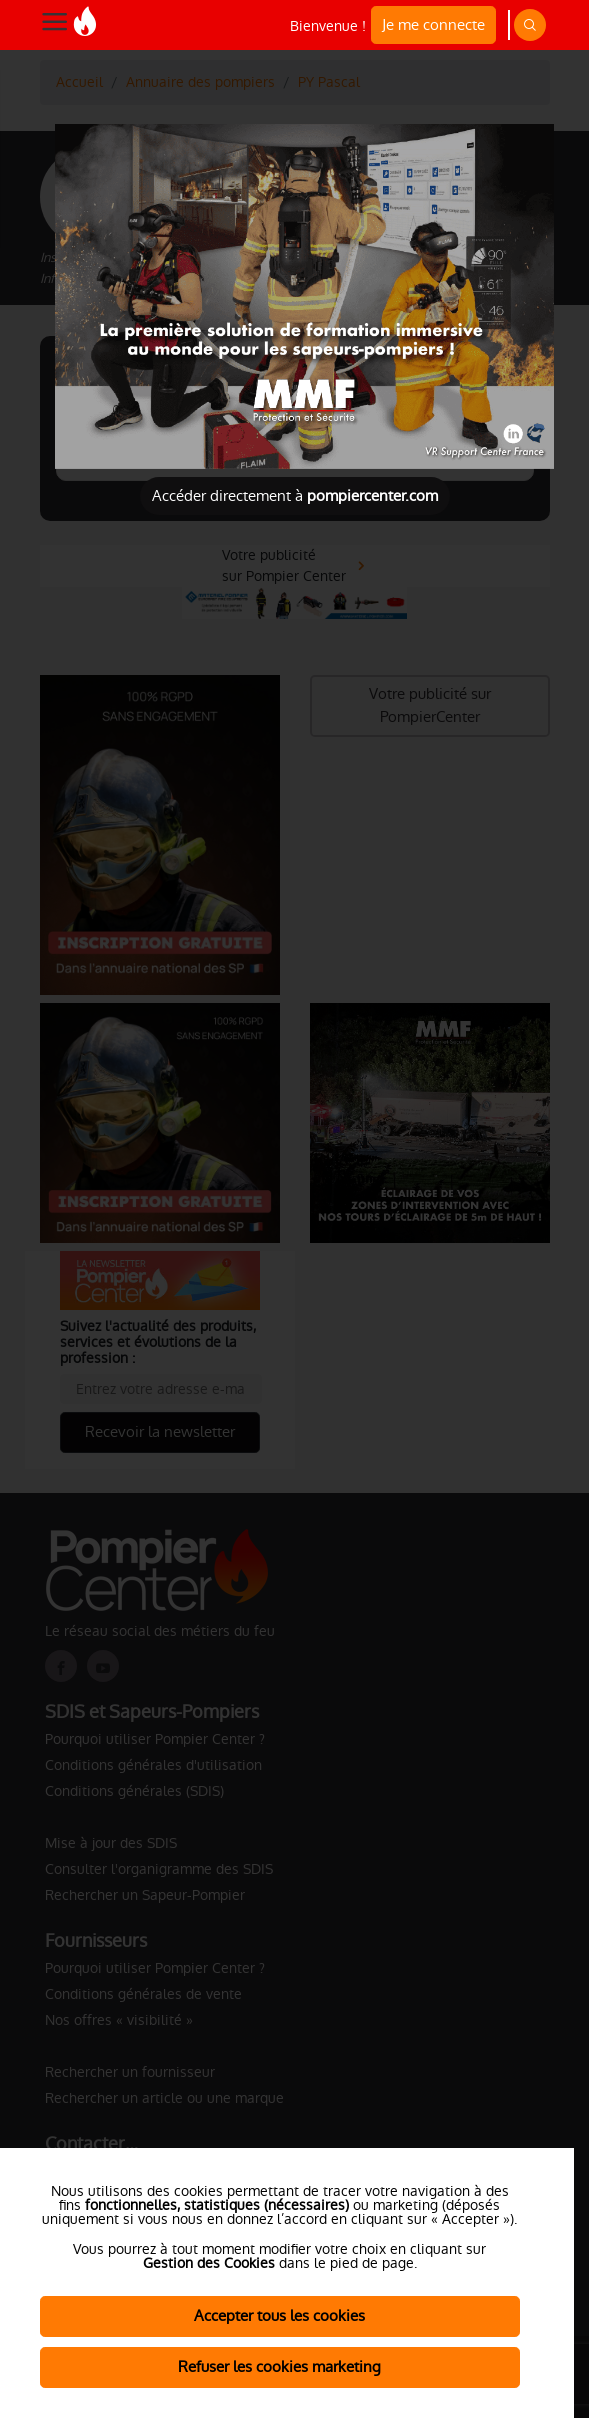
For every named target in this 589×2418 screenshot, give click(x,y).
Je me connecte (433, 24)
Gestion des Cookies (209, 2263)
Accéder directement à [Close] (295, 495)
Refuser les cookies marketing (279, 2366)
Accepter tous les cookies (279, 2315)
